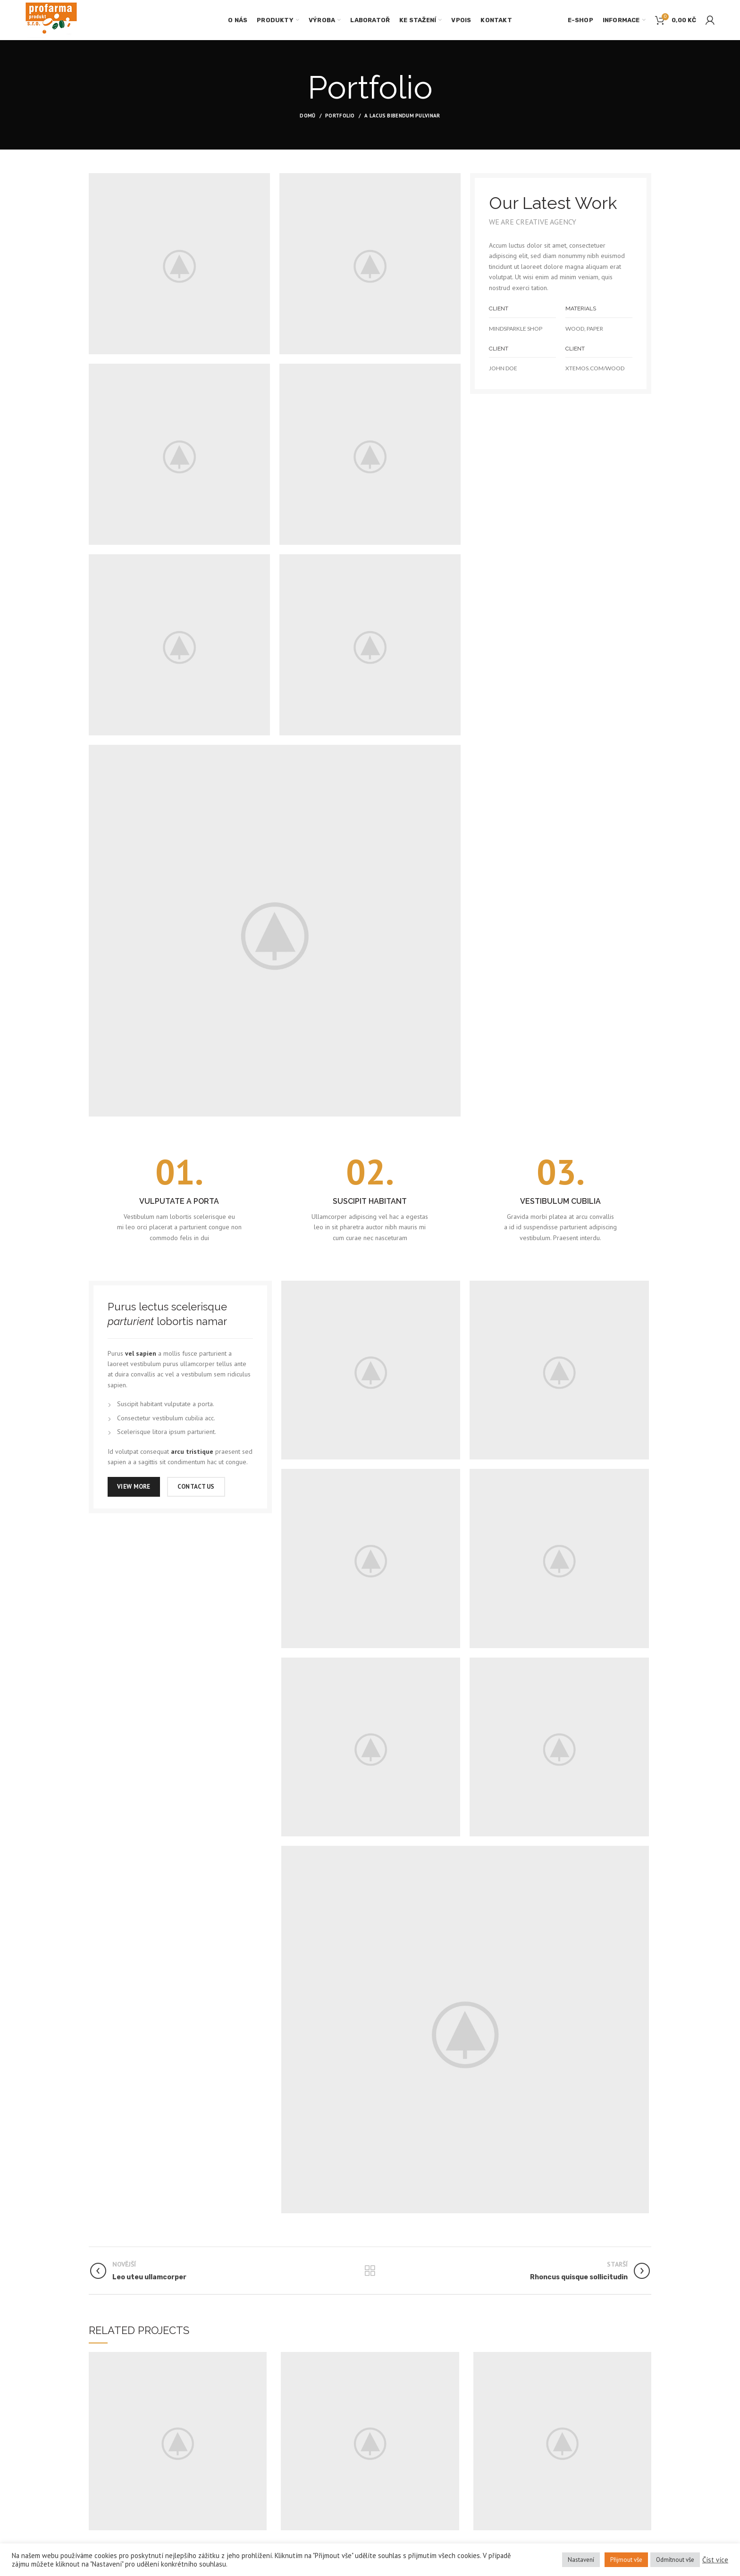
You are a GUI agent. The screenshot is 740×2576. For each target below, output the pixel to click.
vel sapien (140, 1353)
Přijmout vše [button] (626, 2560)
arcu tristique (192, 1451)
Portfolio (340, 115)
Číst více (715, 2560)
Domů (307, 115)
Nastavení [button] (581, 2560)
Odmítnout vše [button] (675, 2560)
